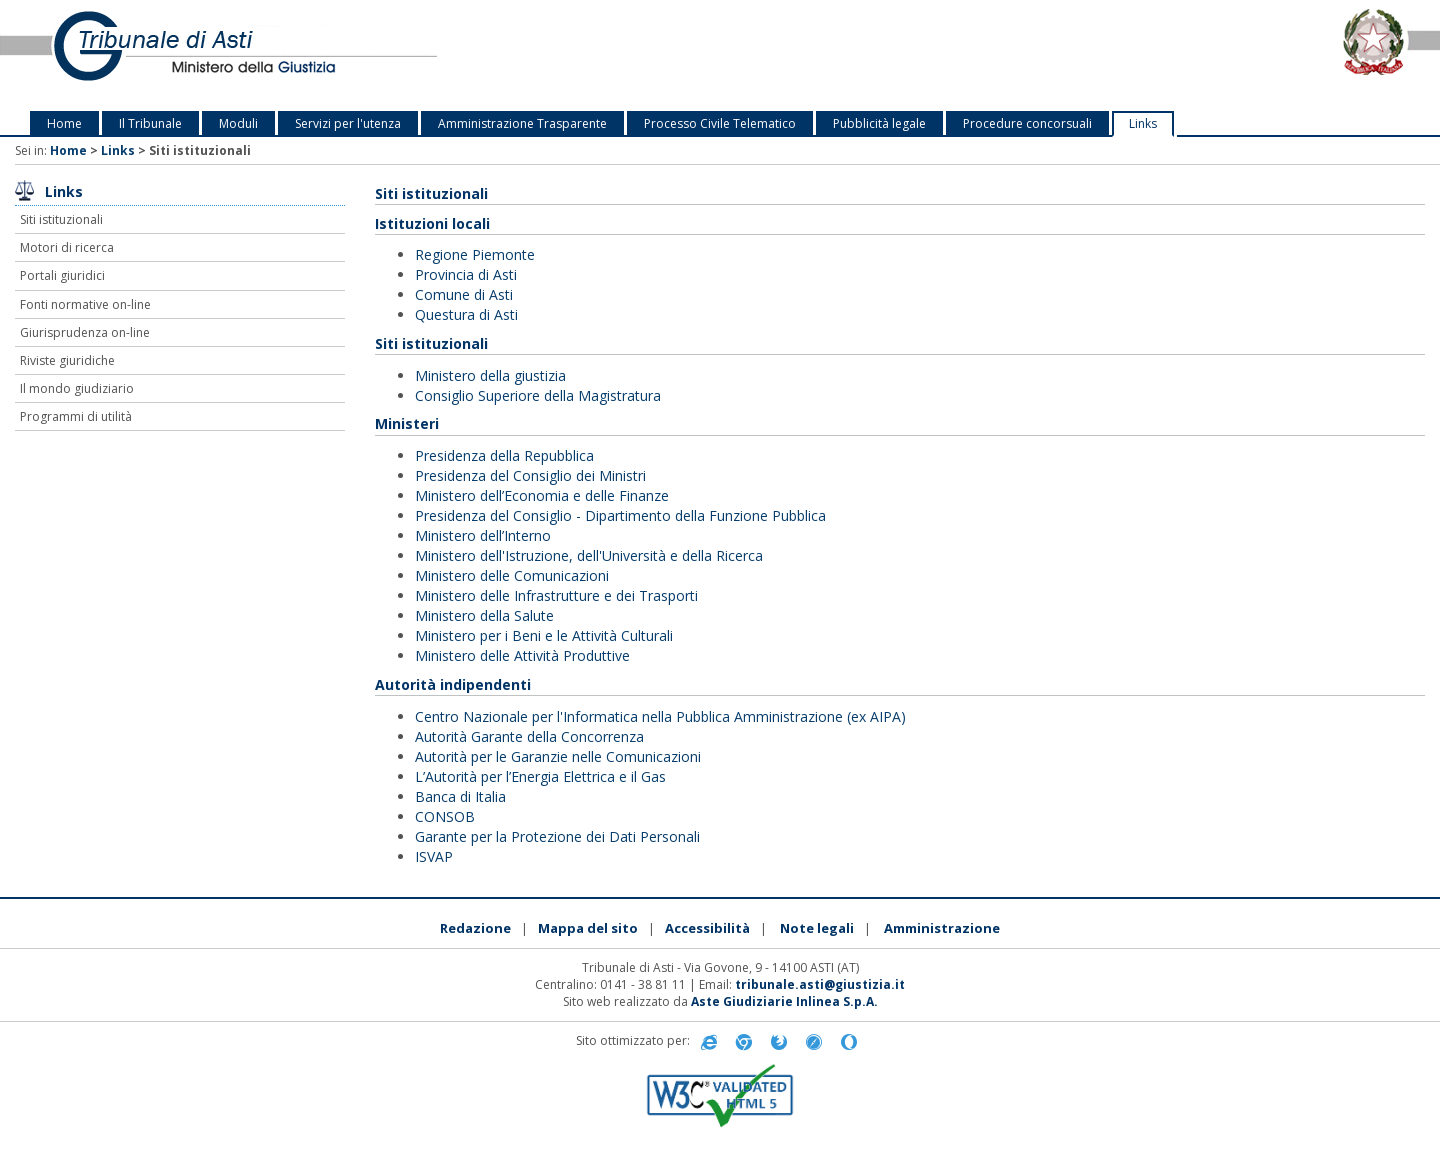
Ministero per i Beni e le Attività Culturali (544, 635)
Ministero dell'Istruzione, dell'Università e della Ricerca (589, 555)
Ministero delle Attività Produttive (522, 655)
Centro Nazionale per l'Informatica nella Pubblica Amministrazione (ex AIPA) (660, 716)
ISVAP (434, 856)
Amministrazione (942, 928)
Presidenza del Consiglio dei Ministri (530, 475)
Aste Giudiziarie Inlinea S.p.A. (784, 1001)
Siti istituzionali (61, 219)
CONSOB (445, 816)
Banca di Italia (460, 796)
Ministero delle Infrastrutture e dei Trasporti (556, 595)
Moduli (238, 123)
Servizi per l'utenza (348, 123)
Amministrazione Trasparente (522, 123)
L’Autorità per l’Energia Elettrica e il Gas (540, 776)
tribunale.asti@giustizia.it (820, 984)
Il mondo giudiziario (77, 388)
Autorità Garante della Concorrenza (529, 736)
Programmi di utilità (76, 416)
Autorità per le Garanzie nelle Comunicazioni (558, 756)
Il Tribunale (150, 123)
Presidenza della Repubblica (504, 455)
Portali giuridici (62, 275)
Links (1143, 123)
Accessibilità (707, 928)
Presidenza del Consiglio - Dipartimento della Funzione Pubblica (620, 515)
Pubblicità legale (879, 123)
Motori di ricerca (67, 247)
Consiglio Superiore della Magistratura (538, 395)
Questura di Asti (466, 314)
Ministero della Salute (484, 615)
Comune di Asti (464, 294)
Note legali (817, 928)
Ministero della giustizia (490, 375)
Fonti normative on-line (85, 304)
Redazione (475, 928)
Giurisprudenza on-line (85, 332)
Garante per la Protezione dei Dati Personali (557, 836)
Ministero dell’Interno (483, 535)
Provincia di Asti (466, 274)
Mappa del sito (588, 928)
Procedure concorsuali (1027, 123)
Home (64, 123)
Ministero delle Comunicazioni (512, 575)
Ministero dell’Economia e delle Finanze (542, 495)
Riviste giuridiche (67, 360)
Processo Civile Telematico (720, 123)
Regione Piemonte (475, 254)
